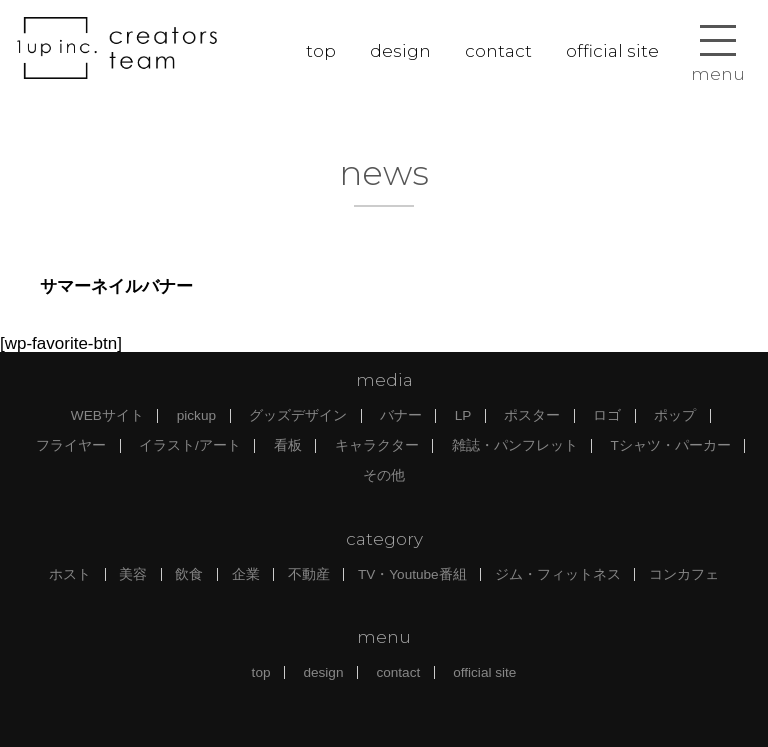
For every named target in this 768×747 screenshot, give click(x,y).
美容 (133, 574)
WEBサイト (107, 415)
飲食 (189, 574)
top (321, 51)
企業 (246, 574)
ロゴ (607, 415)
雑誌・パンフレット (515, 445)
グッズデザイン (298, 415)
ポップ (675, 415)
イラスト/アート (190, 445)
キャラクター (377, 445)
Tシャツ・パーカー (671, 445)
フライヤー (71, 445)
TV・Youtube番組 (412, 574)
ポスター (532, 415)
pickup (196, 415)
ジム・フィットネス (558, 574)
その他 (384, 475)
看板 (288, 445)
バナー (401, 415)
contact (498, 51)
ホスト (70, 574)
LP (463, 415)
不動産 (309, 574)
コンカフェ (684, 574)
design (400, 51)
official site (612, 51)
